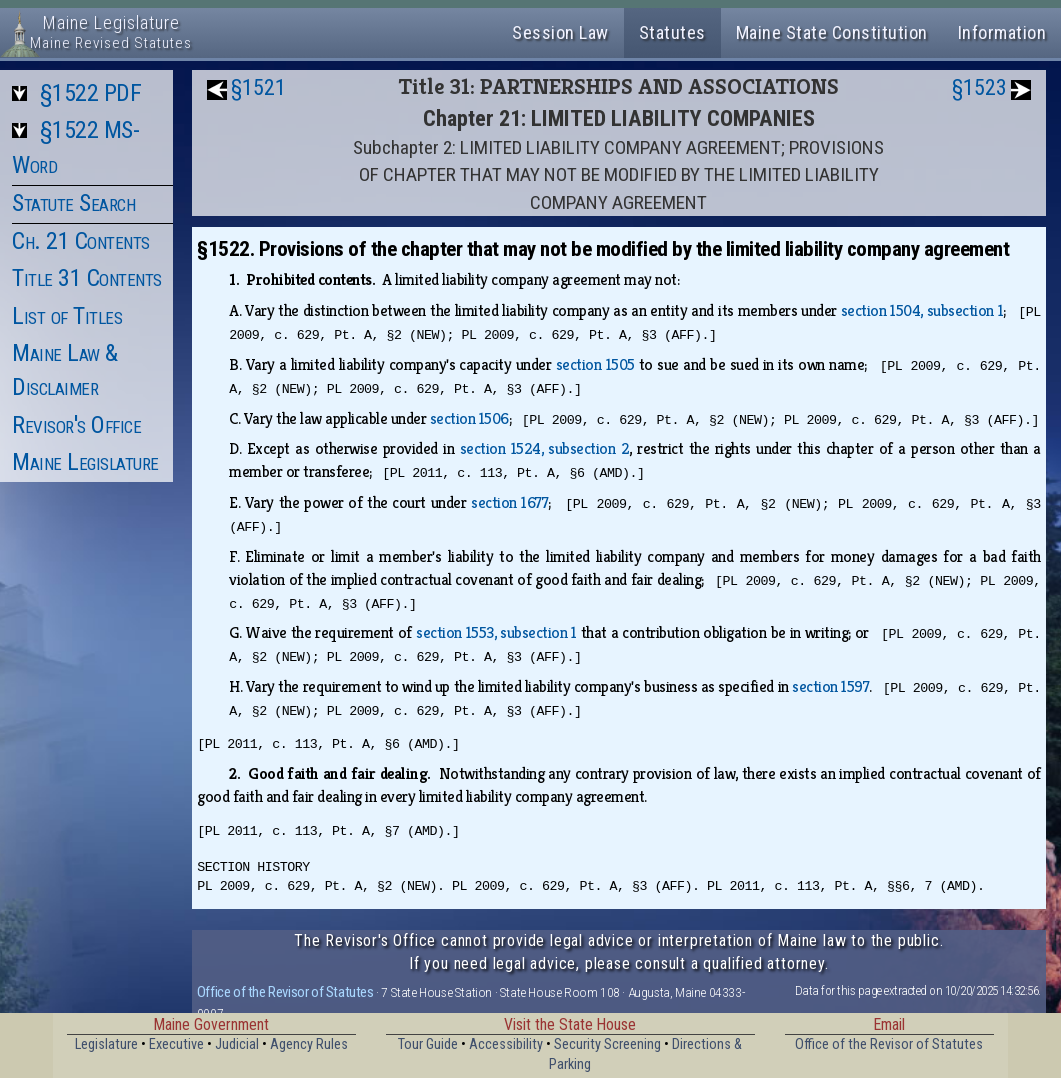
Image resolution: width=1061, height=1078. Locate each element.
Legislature (106, 1044)
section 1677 (509, 502)
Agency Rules (309, 1044)
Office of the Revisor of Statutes (285, 992)
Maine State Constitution (832, 32)
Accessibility (506, 1044)
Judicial (237, 1044)
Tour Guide (428, 1044)
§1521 (258, 87)
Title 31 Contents (87, 278)
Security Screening (607, 1044)
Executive (176, 1044)
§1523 (979, 87)
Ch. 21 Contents (81, 241)
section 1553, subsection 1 (496, 632)
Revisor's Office (76, 425)
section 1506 (469, 418)
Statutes (672, 32)
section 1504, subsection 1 (922, 310)
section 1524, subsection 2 (545, 448)
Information (1002, 32)
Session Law (560, 32)
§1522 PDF (91, 93)
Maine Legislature (85, 462)
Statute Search (73, 203)
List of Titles (67, 316)
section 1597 (830, 686)
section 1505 (595, 364)
